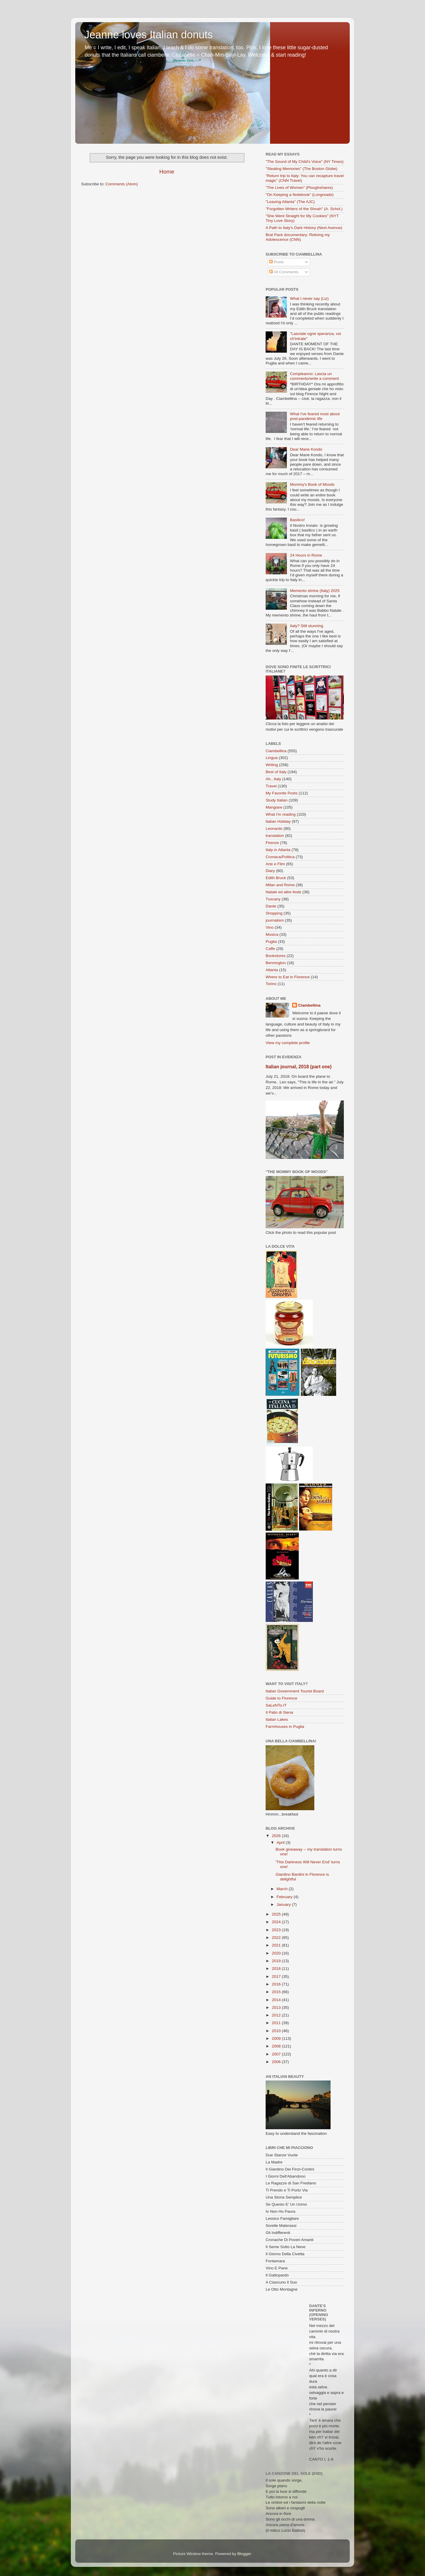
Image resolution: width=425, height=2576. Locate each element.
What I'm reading (281, 814)
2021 (277, 1945)
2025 (277, 1914)
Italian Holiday (278, 821)
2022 (277, 1937)
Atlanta (272, 970)
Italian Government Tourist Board (295, 1691)
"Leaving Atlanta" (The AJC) (290, 201)
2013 (277, 2007)
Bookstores (276, 955)
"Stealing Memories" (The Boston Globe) (301, 168)
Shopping (274, 913)
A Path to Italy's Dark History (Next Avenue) (304, 227)
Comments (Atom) (122, 184)
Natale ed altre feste (283, 892)
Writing (272, 765)
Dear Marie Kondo (306, 449)
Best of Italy (276, 772)
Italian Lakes (277, 1719)
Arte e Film (275, 864)
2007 (277, 2054)
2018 (277, 1968)
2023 (277, 1930)
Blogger (244, 2554)
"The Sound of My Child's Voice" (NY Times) (305, 161)
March (283, 1889)
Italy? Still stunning (306, 626)
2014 (277, 2000)
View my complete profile (288, 1043)
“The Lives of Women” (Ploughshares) (299, 187)
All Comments (283, 272)
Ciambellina (276, 751)
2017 (277, 1976)
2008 (277, 2046)
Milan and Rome (280, 885)
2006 (277, 2062)
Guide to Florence (281, 1698)
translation (275, 835)
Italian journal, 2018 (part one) (299, 1066)
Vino (270, 927)
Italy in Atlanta (278, 850)
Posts (276, 262)
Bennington (276, 963)
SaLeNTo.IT (276, 1705)
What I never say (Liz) (309, 298)
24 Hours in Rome (306, 555)
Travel (271, 786)
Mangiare (274, 807)
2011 (277, 2023)
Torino (271, 984)
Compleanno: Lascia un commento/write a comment (314, 376)
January (284, 1904)
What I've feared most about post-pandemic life (314, 416)
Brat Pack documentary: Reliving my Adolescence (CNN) (298, 237)
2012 (277, 2015)
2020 (277, 1953)
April (281, 1842)
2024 (277, 1922)
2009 (277, 2038)
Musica (272, 934)
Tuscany (273, 899)
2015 (277, 1992)
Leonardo (274, 828)
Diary (270, 871)
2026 (277, 1836)
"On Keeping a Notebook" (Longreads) (300, 194)
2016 (277, 1984)
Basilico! (297, 520)
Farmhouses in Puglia (285, 1726)
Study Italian (276, 800)
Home (166, 172)
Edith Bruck (276, 878)
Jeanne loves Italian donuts (148, 35)
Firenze (272, 842)
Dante (271, 906)
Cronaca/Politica (280, 857)
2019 (277, 1961)
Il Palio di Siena (279, 1712)
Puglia (271, 941)
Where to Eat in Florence (288, 977)
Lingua (272, 757)
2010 (277, 2031)
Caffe (270, 948)
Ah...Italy (273, 779)
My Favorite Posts (282, 793)
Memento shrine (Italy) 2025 (314, 590)
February (285, 1897)
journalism (275, 920)
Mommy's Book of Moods (312, 484)
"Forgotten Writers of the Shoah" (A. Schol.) (304, 209)
